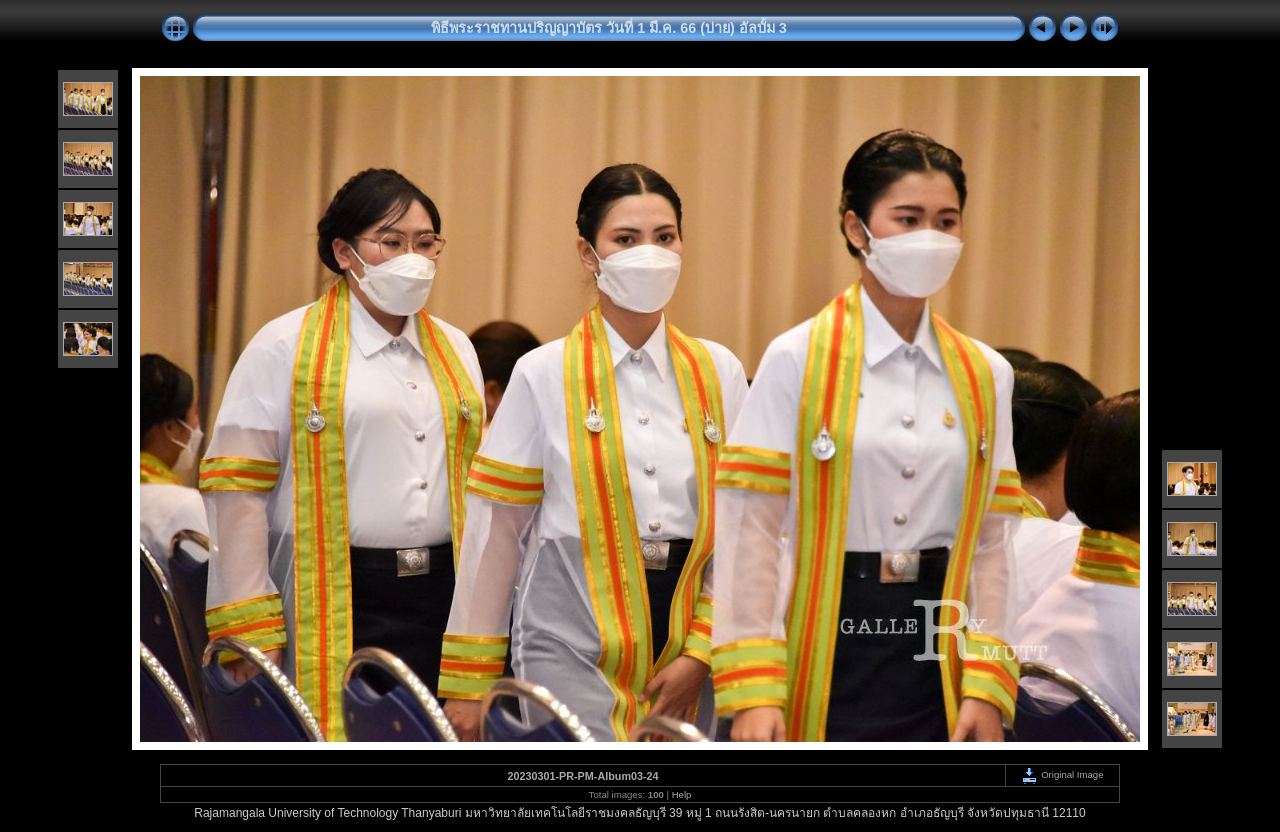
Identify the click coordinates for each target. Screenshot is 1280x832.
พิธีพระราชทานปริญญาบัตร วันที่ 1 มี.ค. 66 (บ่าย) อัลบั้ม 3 (609, 28)
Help (682, 794)
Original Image (1062, 774)
